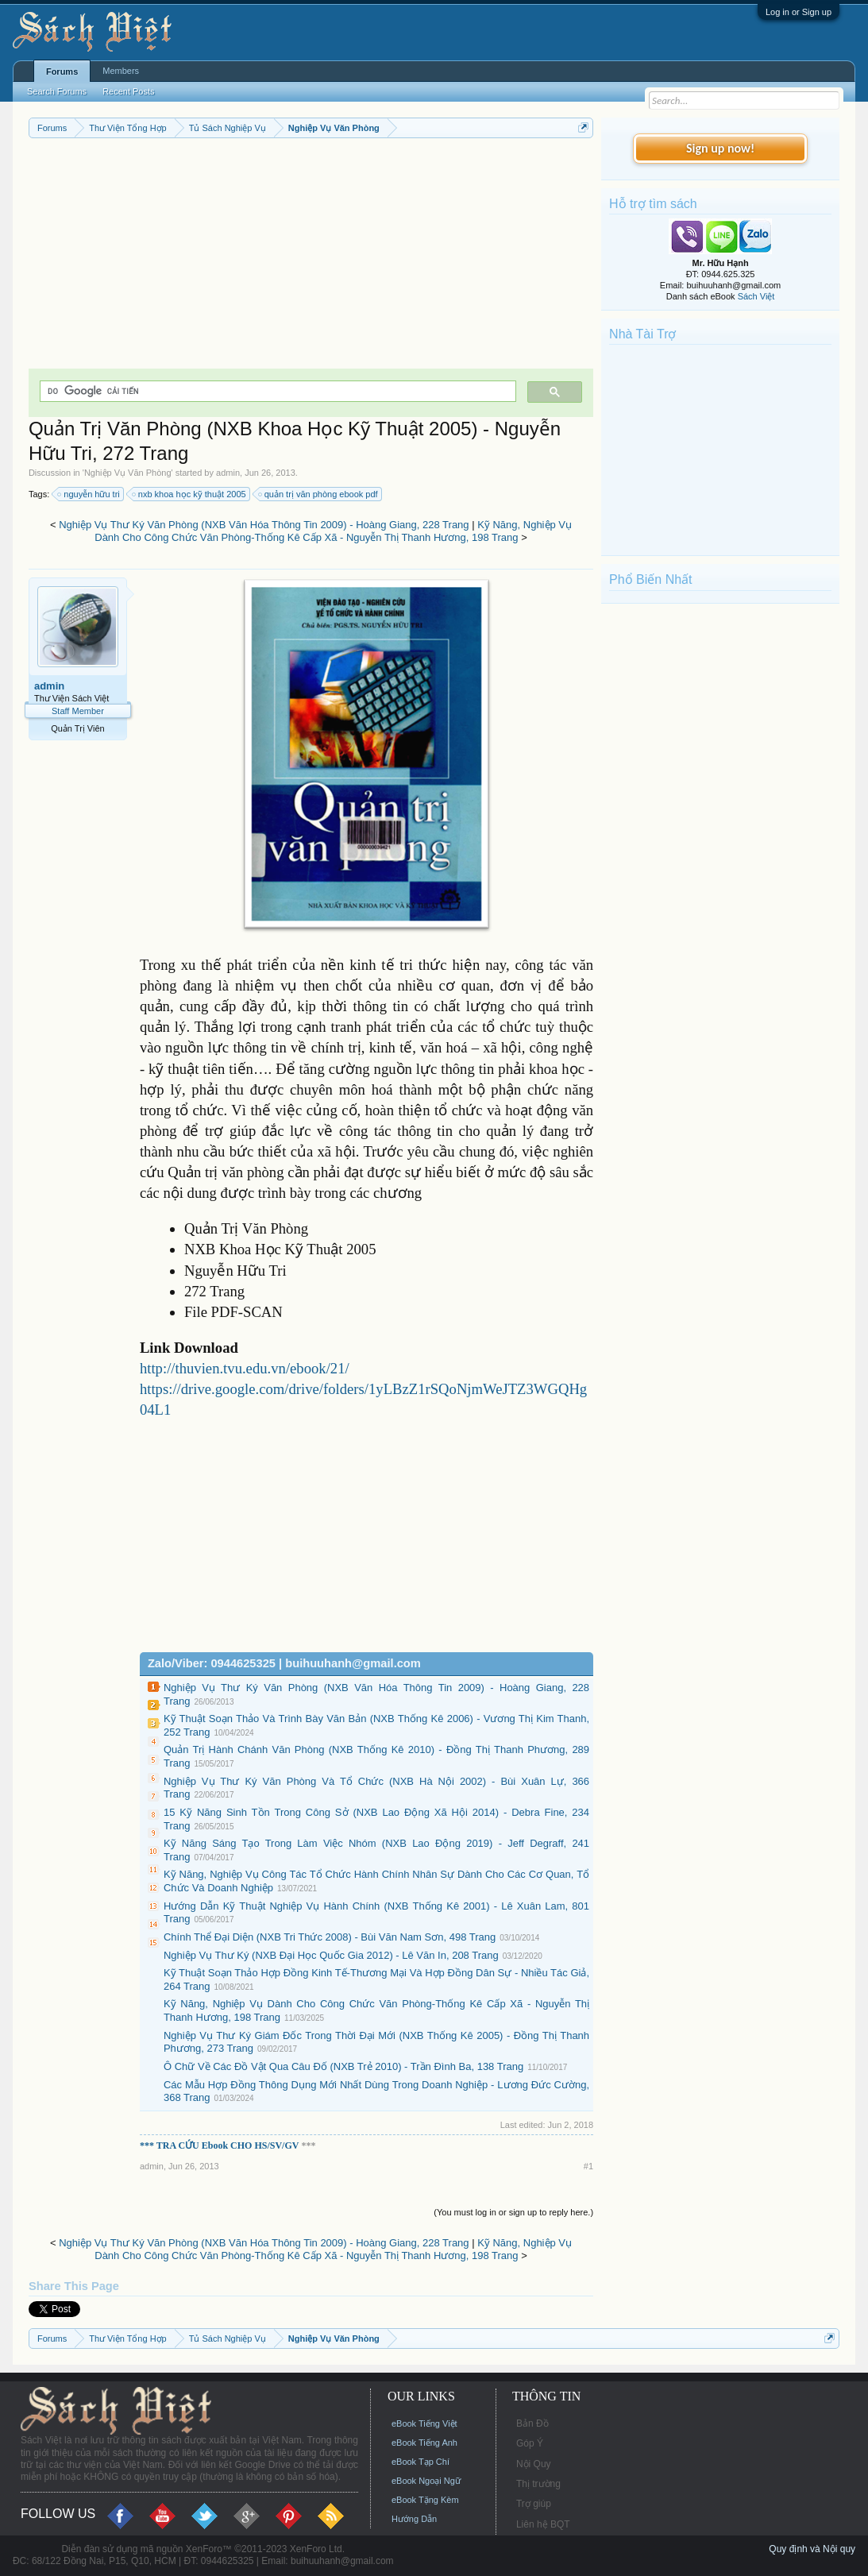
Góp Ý (529, 2443)
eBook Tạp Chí (420, 2461)
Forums (62, 71)
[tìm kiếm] (276, 391)
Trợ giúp (533, 2503)
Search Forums (57, 91)
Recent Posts (128, 91)
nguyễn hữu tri (89, 494)
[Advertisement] (311, 257)
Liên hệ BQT (543, 2524)
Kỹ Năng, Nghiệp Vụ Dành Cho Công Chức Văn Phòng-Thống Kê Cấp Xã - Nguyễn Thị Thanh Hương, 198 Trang (333, 531)
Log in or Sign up (798, 12)
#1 (588, 2166)
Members (120, 70)
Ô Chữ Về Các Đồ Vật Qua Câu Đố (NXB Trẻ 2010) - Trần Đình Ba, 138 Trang (343, 2066)
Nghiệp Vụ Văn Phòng (128, 472)
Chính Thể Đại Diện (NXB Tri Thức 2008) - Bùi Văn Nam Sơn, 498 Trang (330, 1937)
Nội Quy (533, 2464)
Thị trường (538, 2483)
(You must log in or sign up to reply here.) (513, 2212)
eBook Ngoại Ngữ (426, 2480)
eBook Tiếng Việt (424, 2423)
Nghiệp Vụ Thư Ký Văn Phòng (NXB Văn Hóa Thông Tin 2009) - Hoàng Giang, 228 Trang (264, 525)
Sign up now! (720, 148)
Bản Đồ (532, 2423)
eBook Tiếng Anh (424, 2442)
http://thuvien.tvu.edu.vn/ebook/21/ (244, 1368)
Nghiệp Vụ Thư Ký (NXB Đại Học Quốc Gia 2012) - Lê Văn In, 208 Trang (331, 1955)
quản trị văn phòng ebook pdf (319, 494)
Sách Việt (756, 296)
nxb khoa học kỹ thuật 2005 (189, 494)
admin (228, 472)
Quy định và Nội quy (812, 2549)
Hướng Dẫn (414, 2519)
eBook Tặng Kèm (425, 2500)
